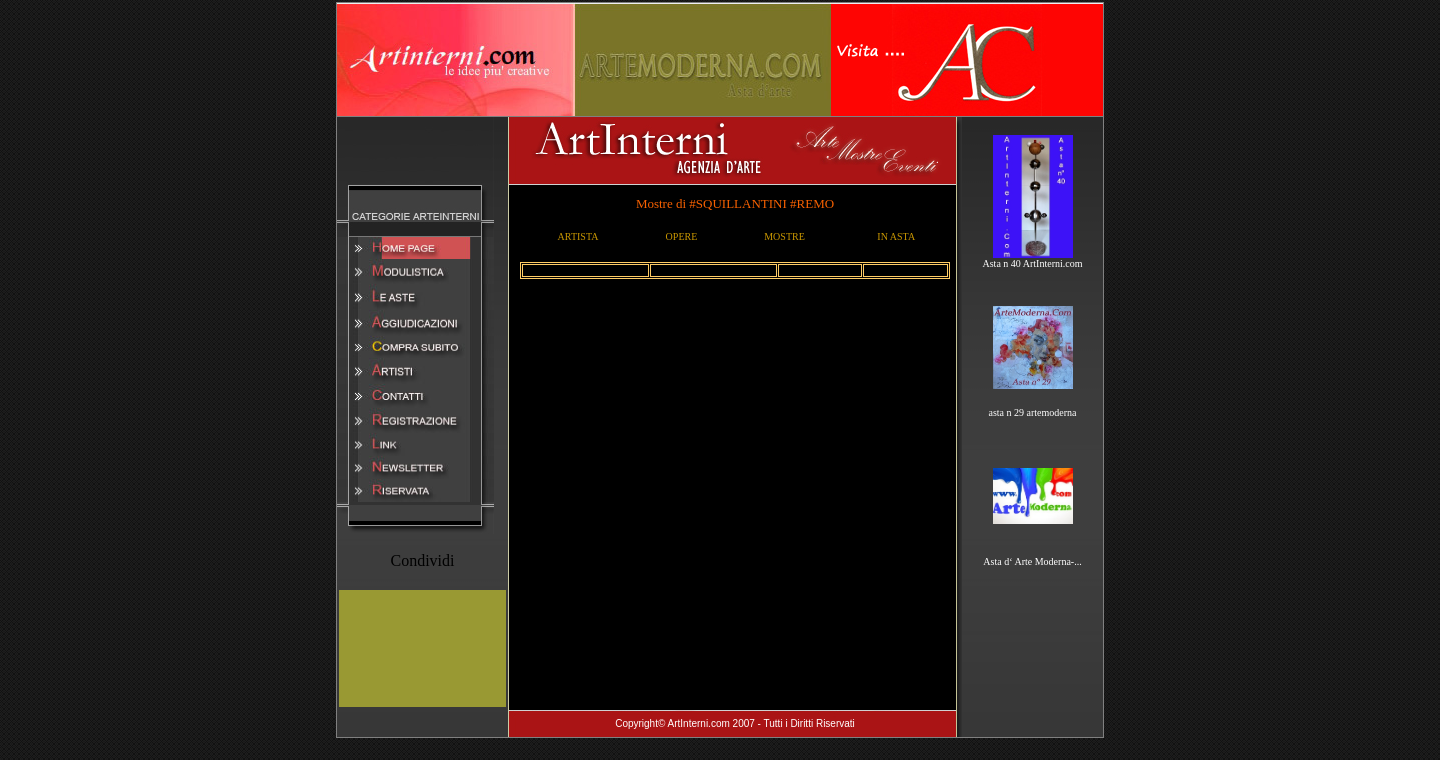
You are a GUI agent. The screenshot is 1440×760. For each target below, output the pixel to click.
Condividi (422, 560)
